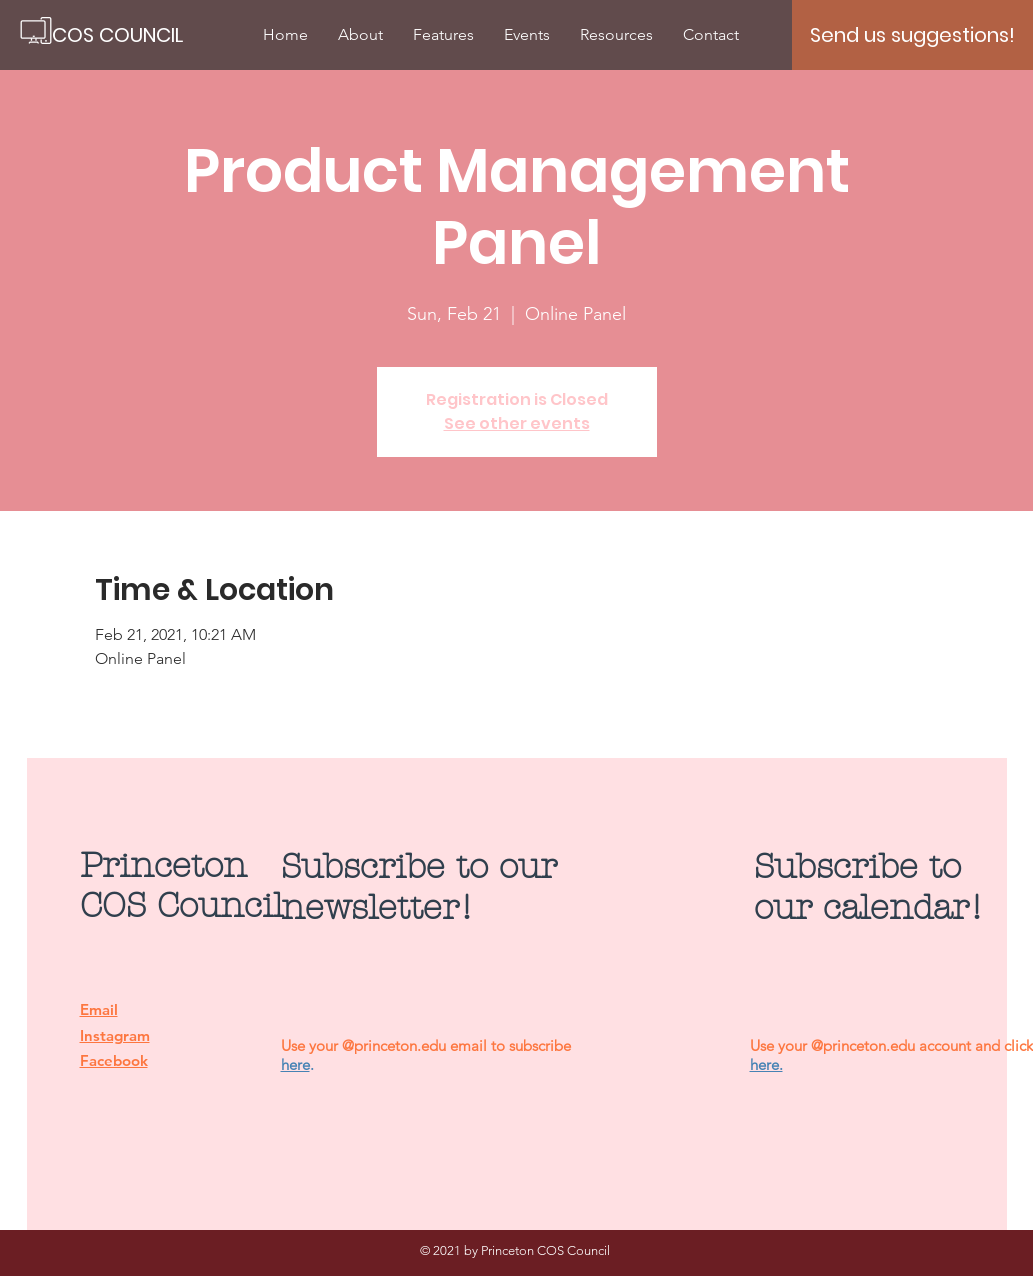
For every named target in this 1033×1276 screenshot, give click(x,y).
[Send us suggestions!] (912, 35)
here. (766, 1064)
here (295, 1064)
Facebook (114, 1060)
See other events (517, 423)
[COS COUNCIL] (119, 35)
